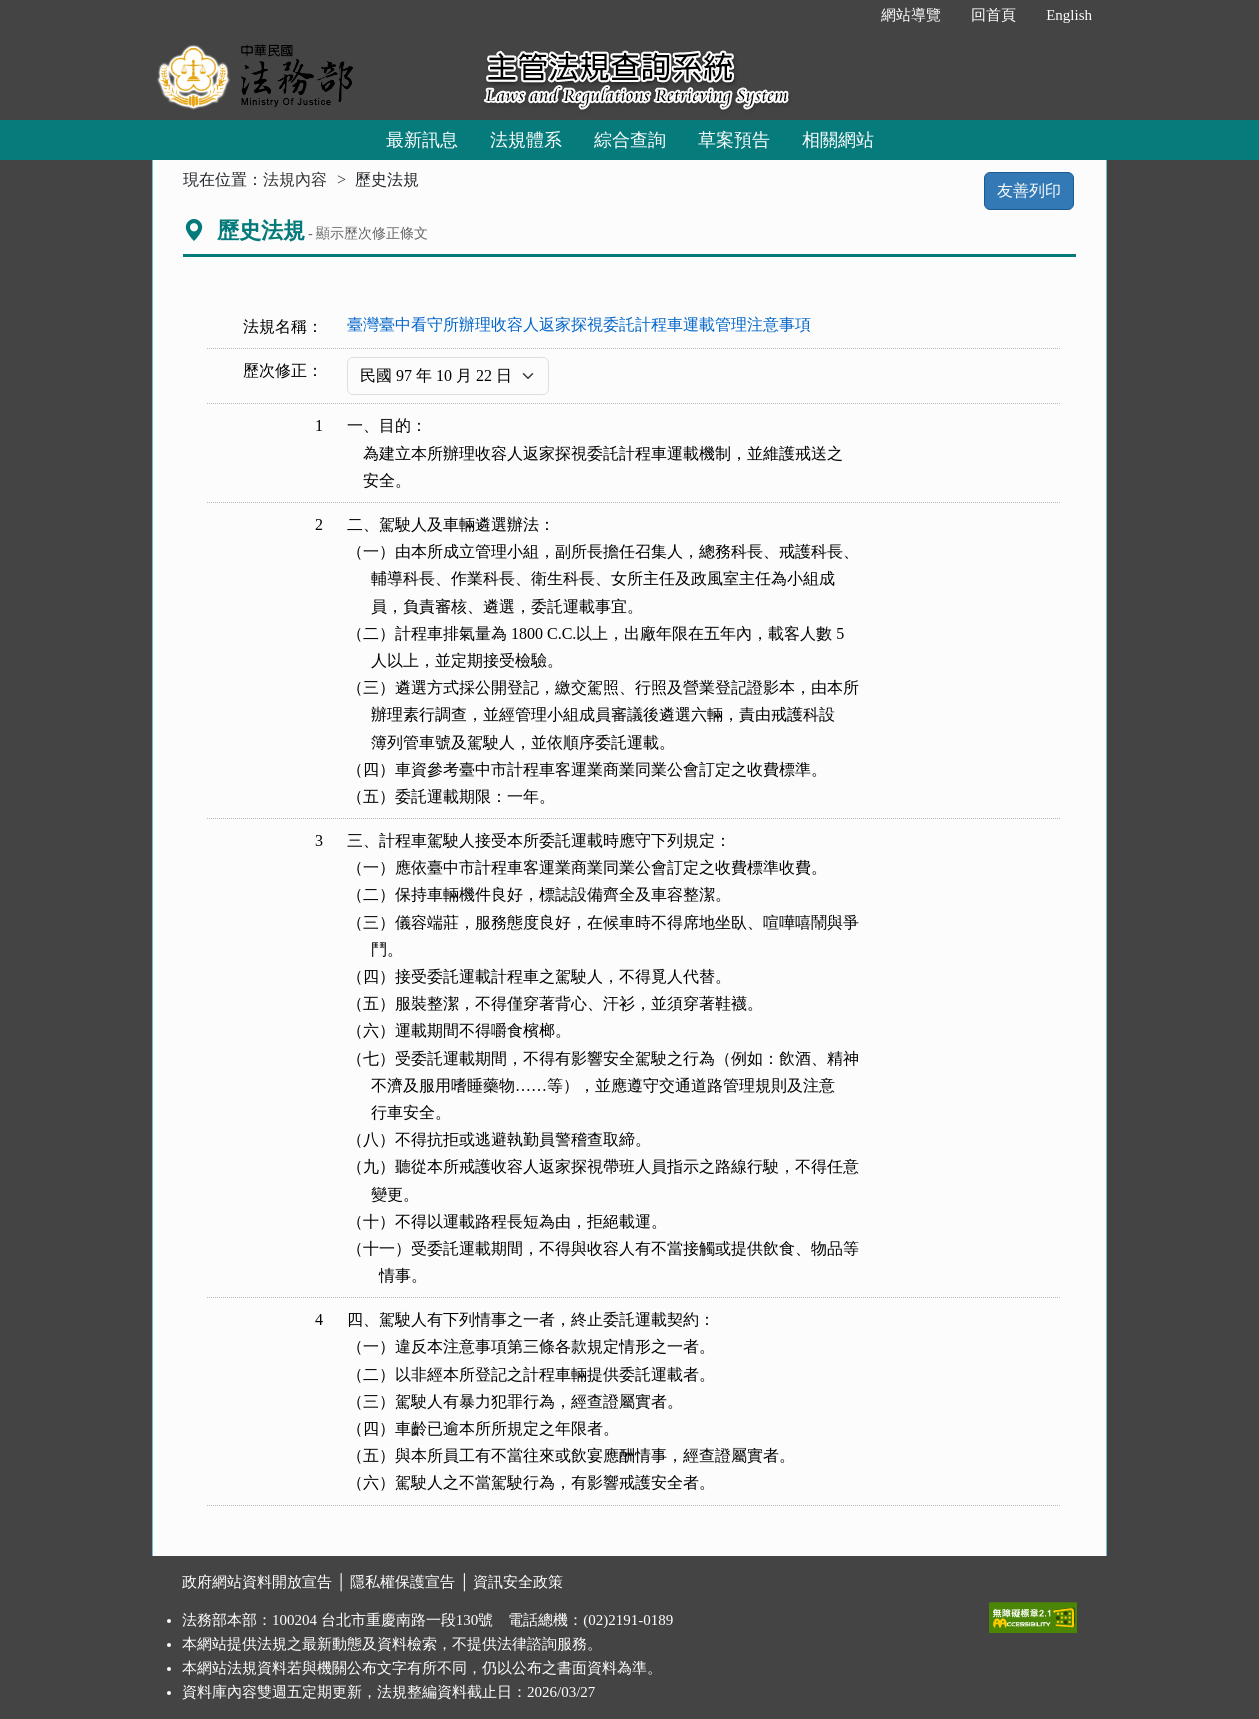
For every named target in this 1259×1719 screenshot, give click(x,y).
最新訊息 (422, 140)
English (1069, 15)
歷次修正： (283, 370)
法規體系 (526, 140)
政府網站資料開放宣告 (257, 1582)
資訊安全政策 (518, 1582)
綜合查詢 (630, 140)
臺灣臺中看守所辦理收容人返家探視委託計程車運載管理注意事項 (579, 324)
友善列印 (1029, 190)
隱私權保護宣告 (402, 1582)
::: (845, 15)
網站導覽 (911, 15)
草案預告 (734, 140)
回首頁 (993, 15)
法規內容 (295, 179)
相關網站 (838, 140)
